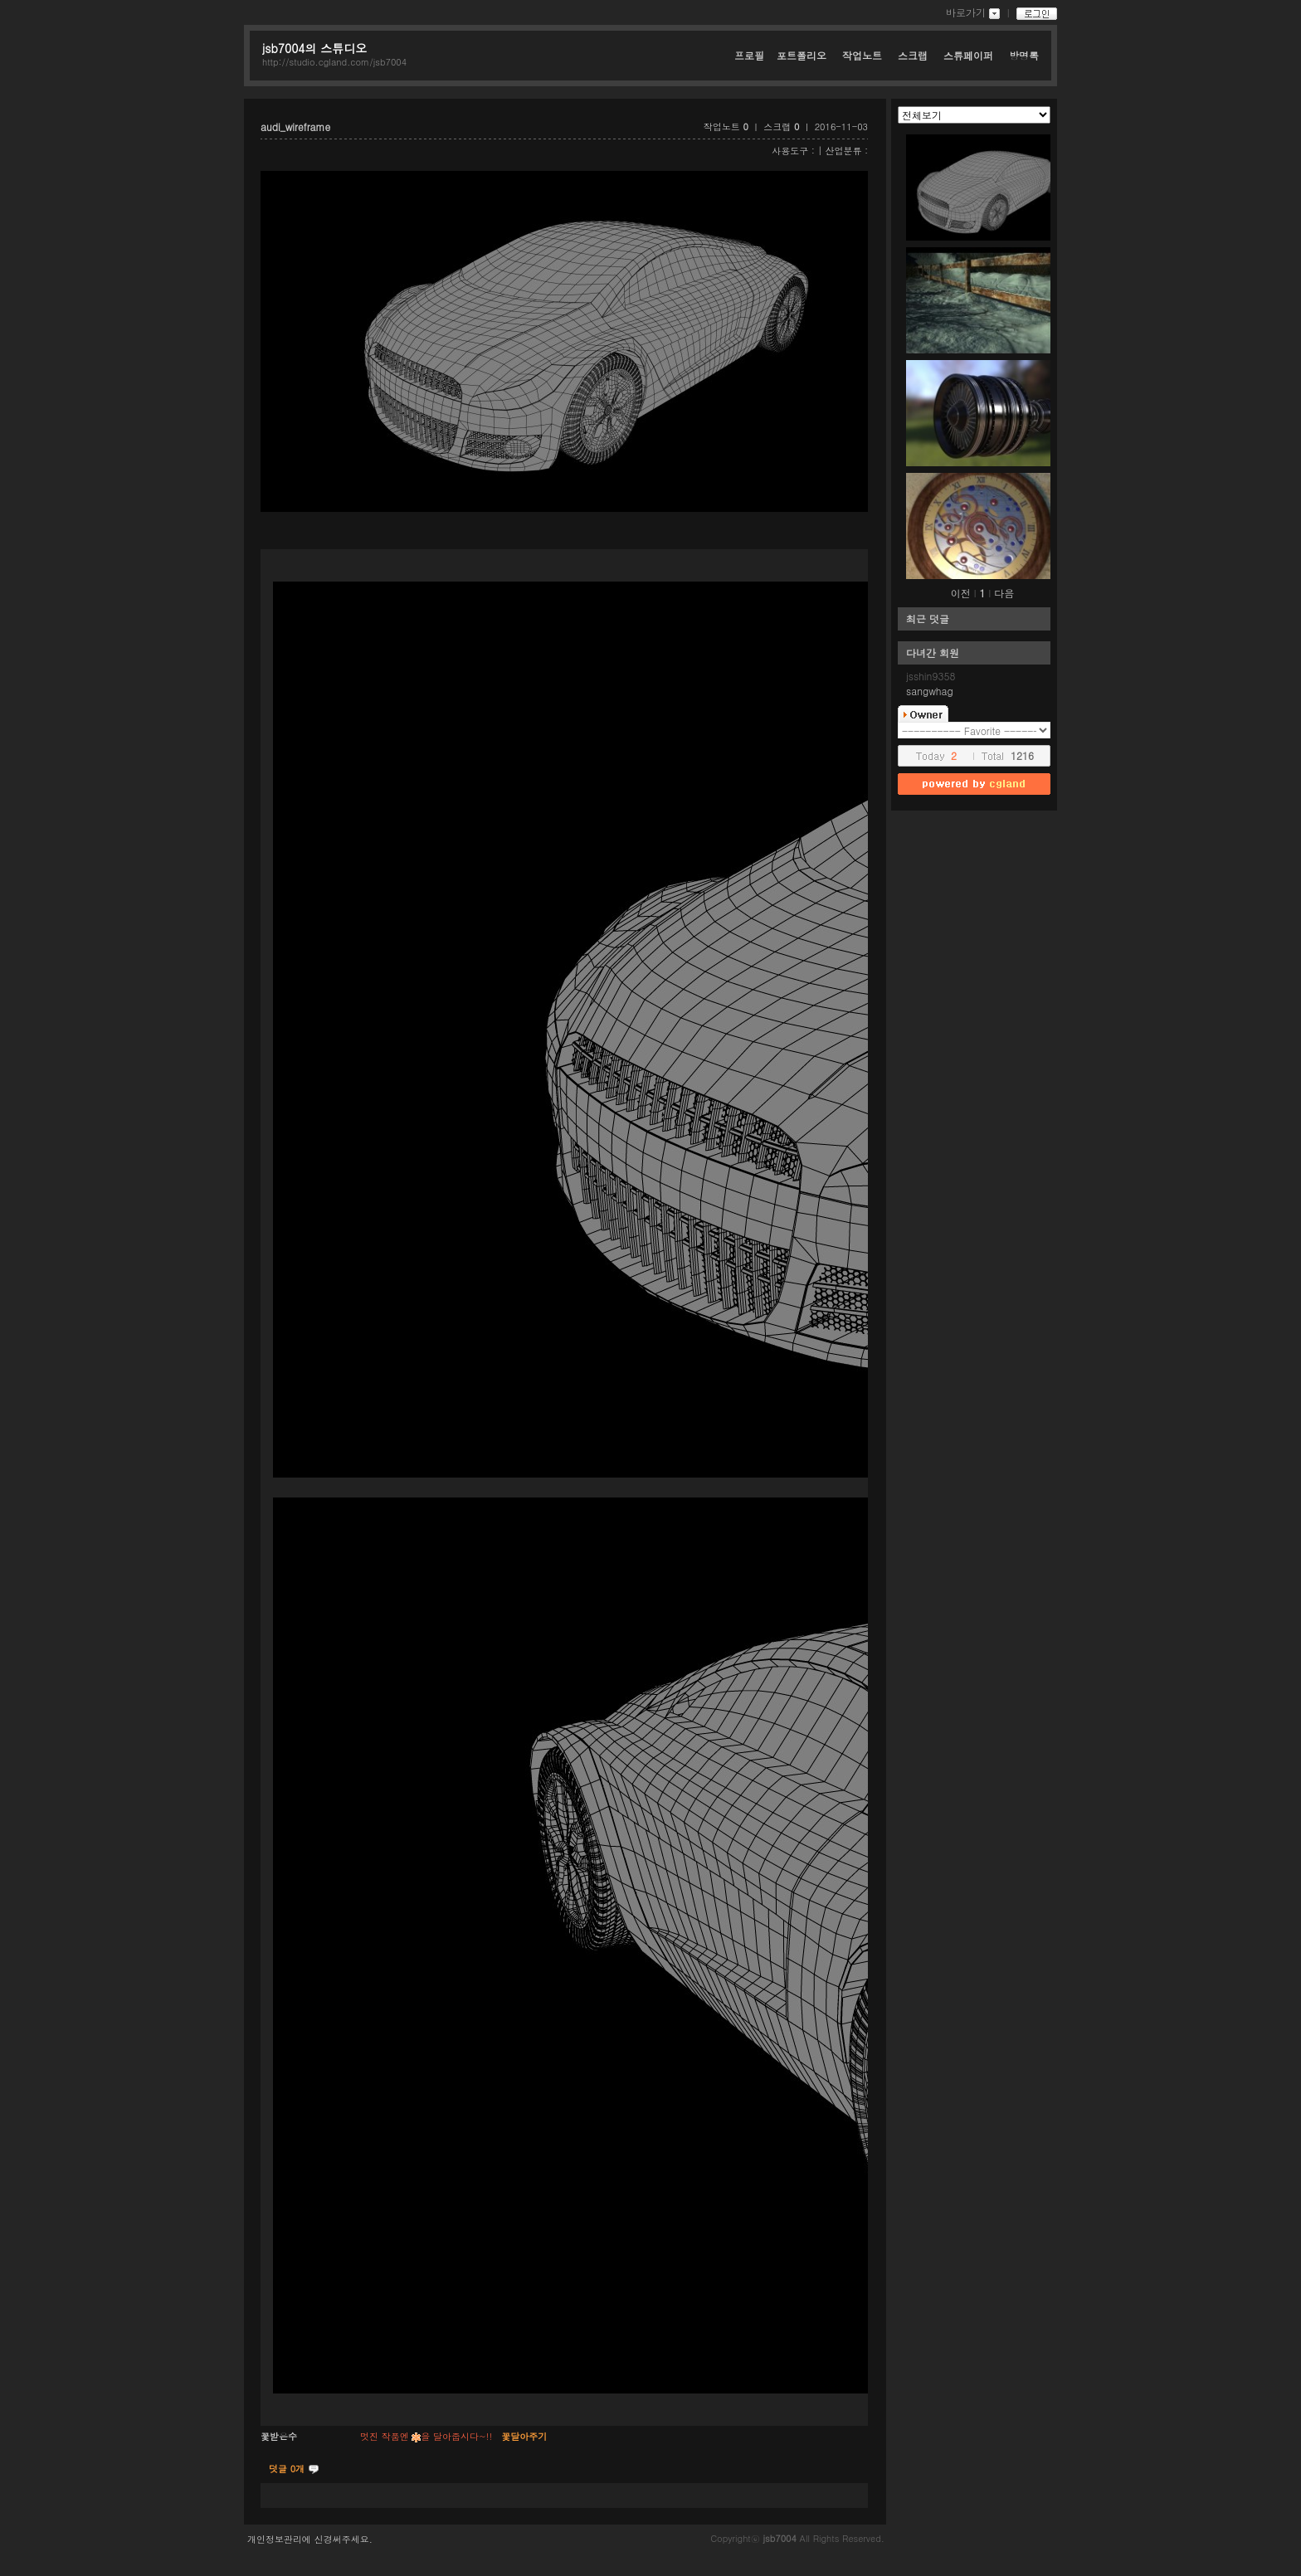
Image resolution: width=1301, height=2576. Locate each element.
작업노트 (863, 55)
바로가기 (966, 12)
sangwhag (929, 691)
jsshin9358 (930, 676)
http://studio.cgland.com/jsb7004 (334, 62)
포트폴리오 (803, 55)
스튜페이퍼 (969, 55)
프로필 (749, 55)
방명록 (1024, 55)
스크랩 (914, 55)
